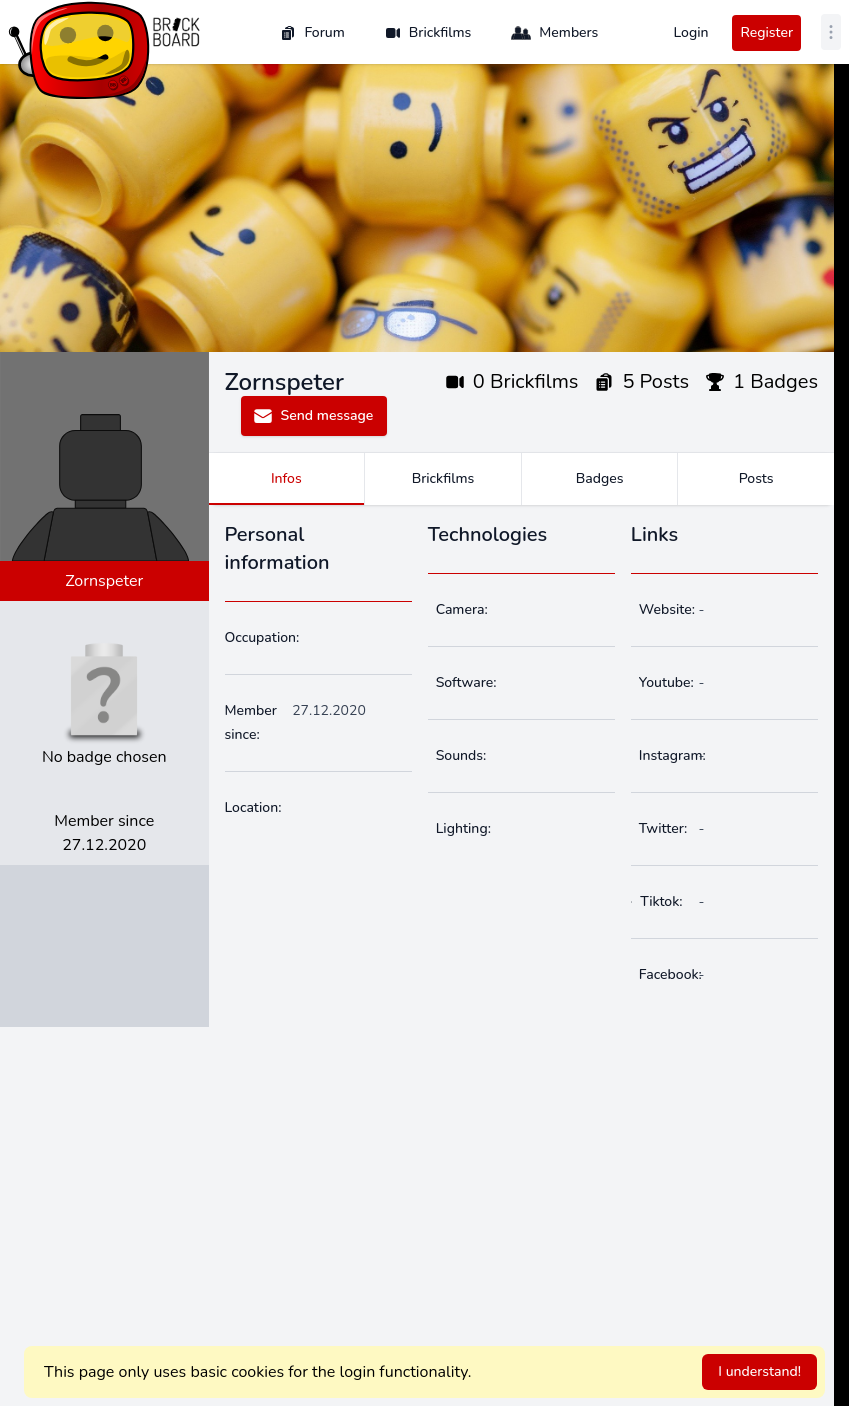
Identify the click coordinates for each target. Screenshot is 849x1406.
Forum (312, 32)
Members (554, 33)
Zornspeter (104, 581)
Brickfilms (428, 32)
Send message (313, 416)
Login (690, 32)
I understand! (759, 1371)
